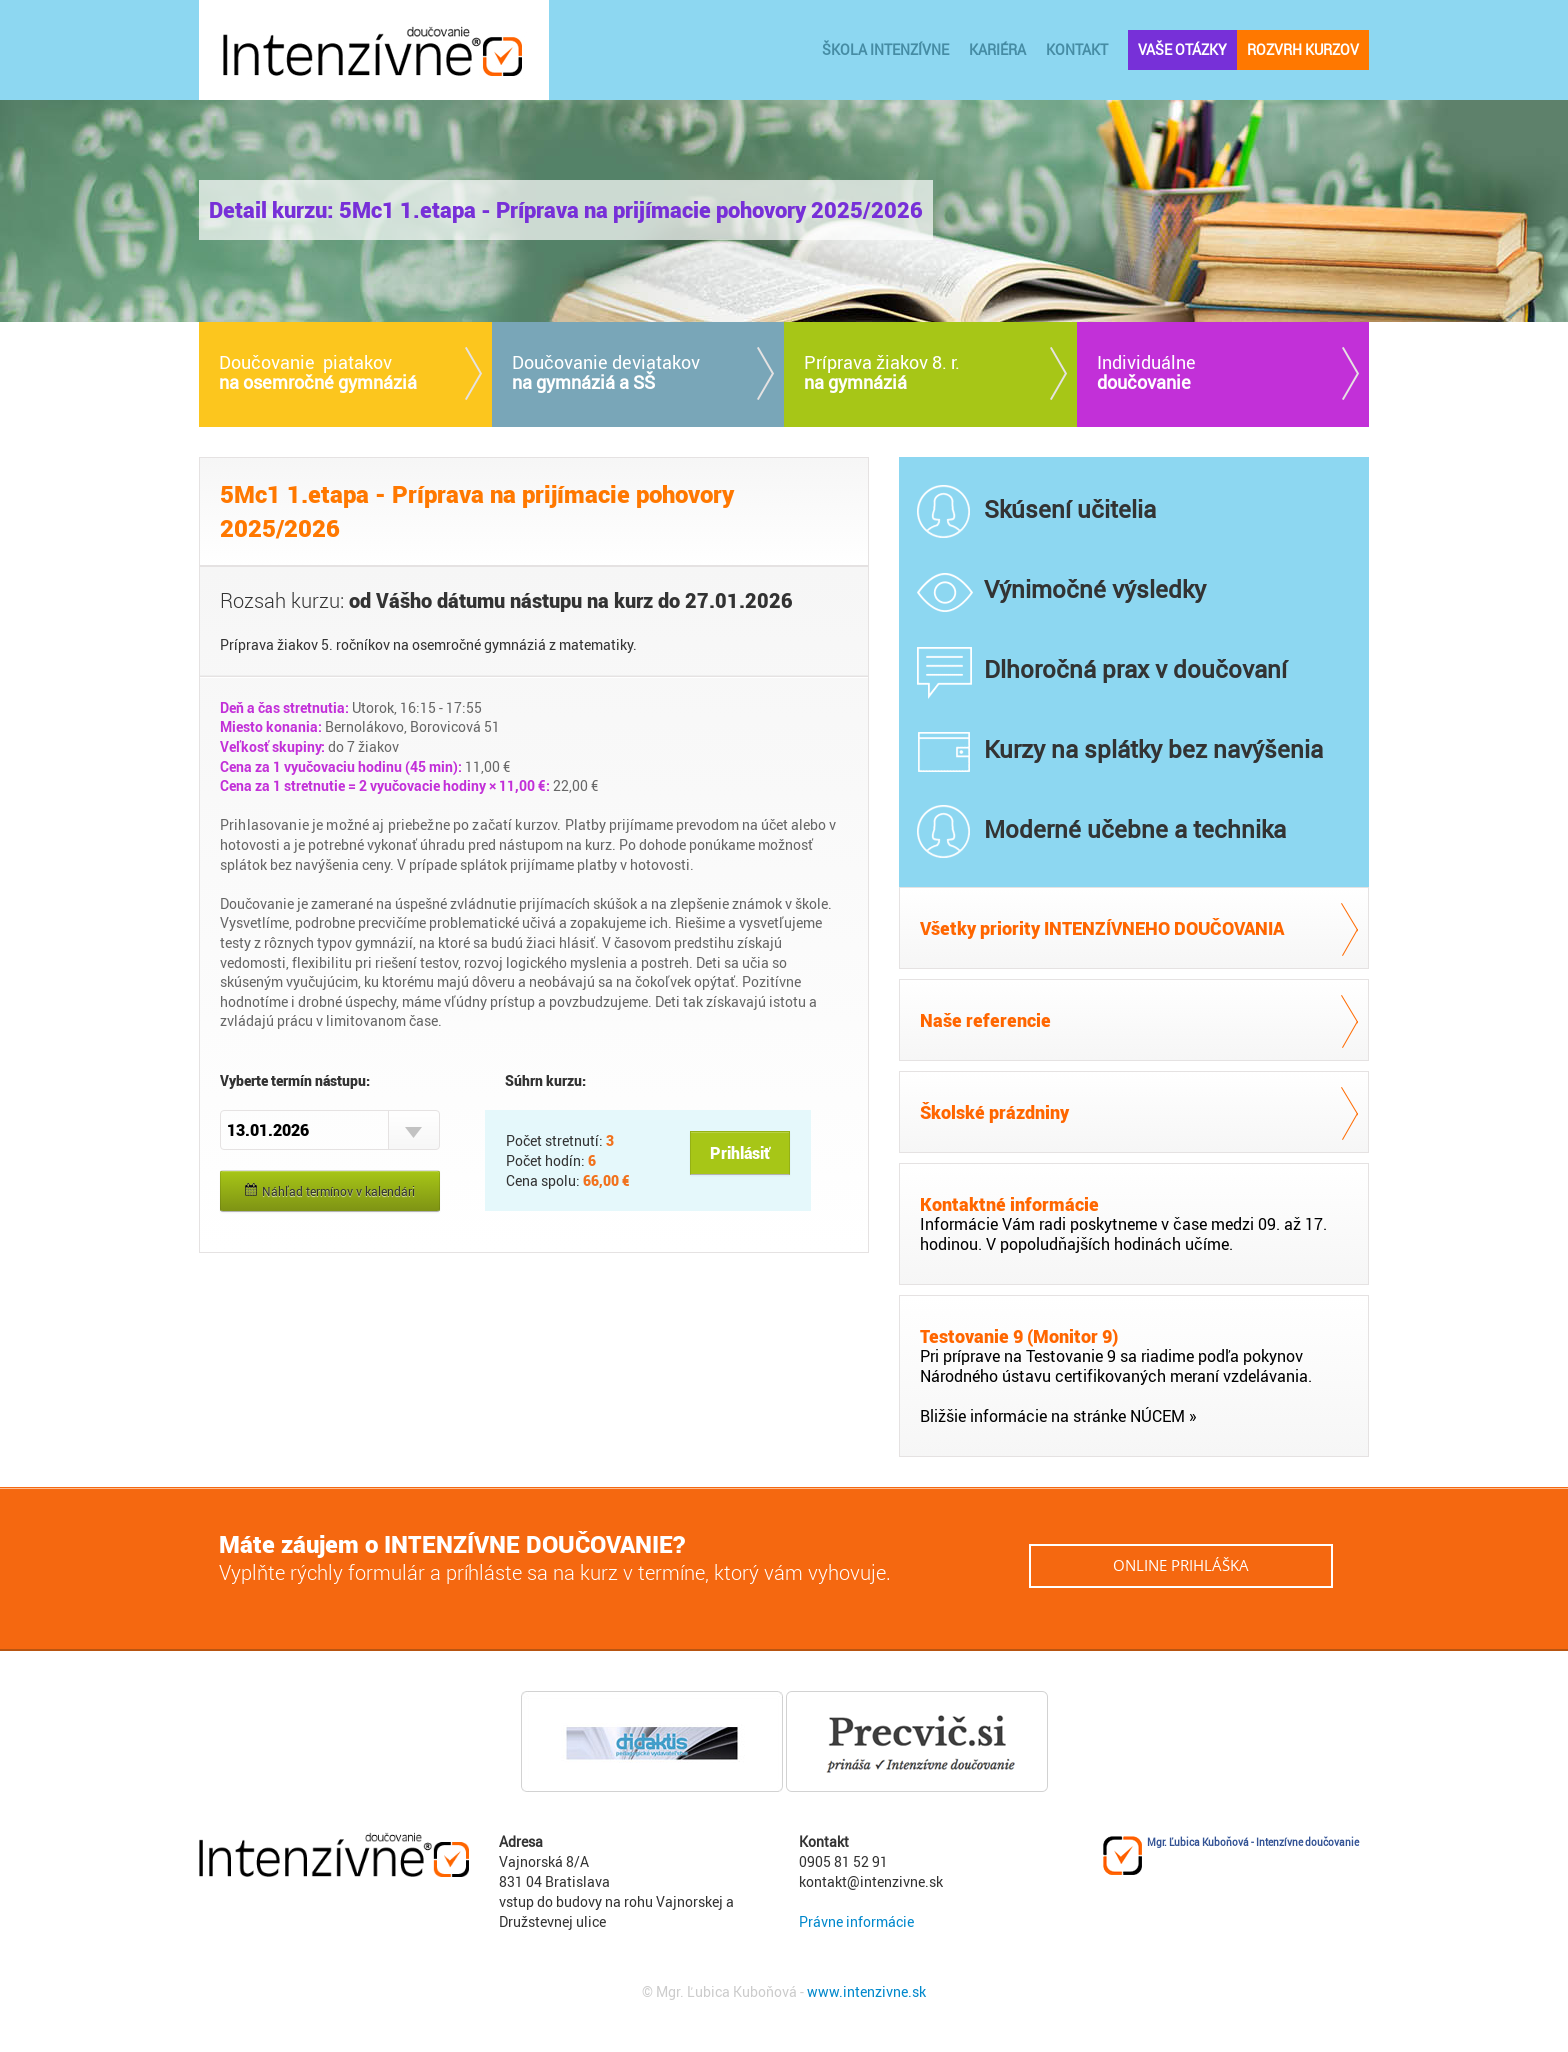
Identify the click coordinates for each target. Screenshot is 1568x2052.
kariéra (997, 49)
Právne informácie (856, 1921)
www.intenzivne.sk (866, 1991)
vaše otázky (1182, 49)
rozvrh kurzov (1303, 49)
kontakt (1077, 49)
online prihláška (1181, 1565)
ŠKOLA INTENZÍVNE (885, 49)
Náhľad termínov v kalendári (330, 1191)
